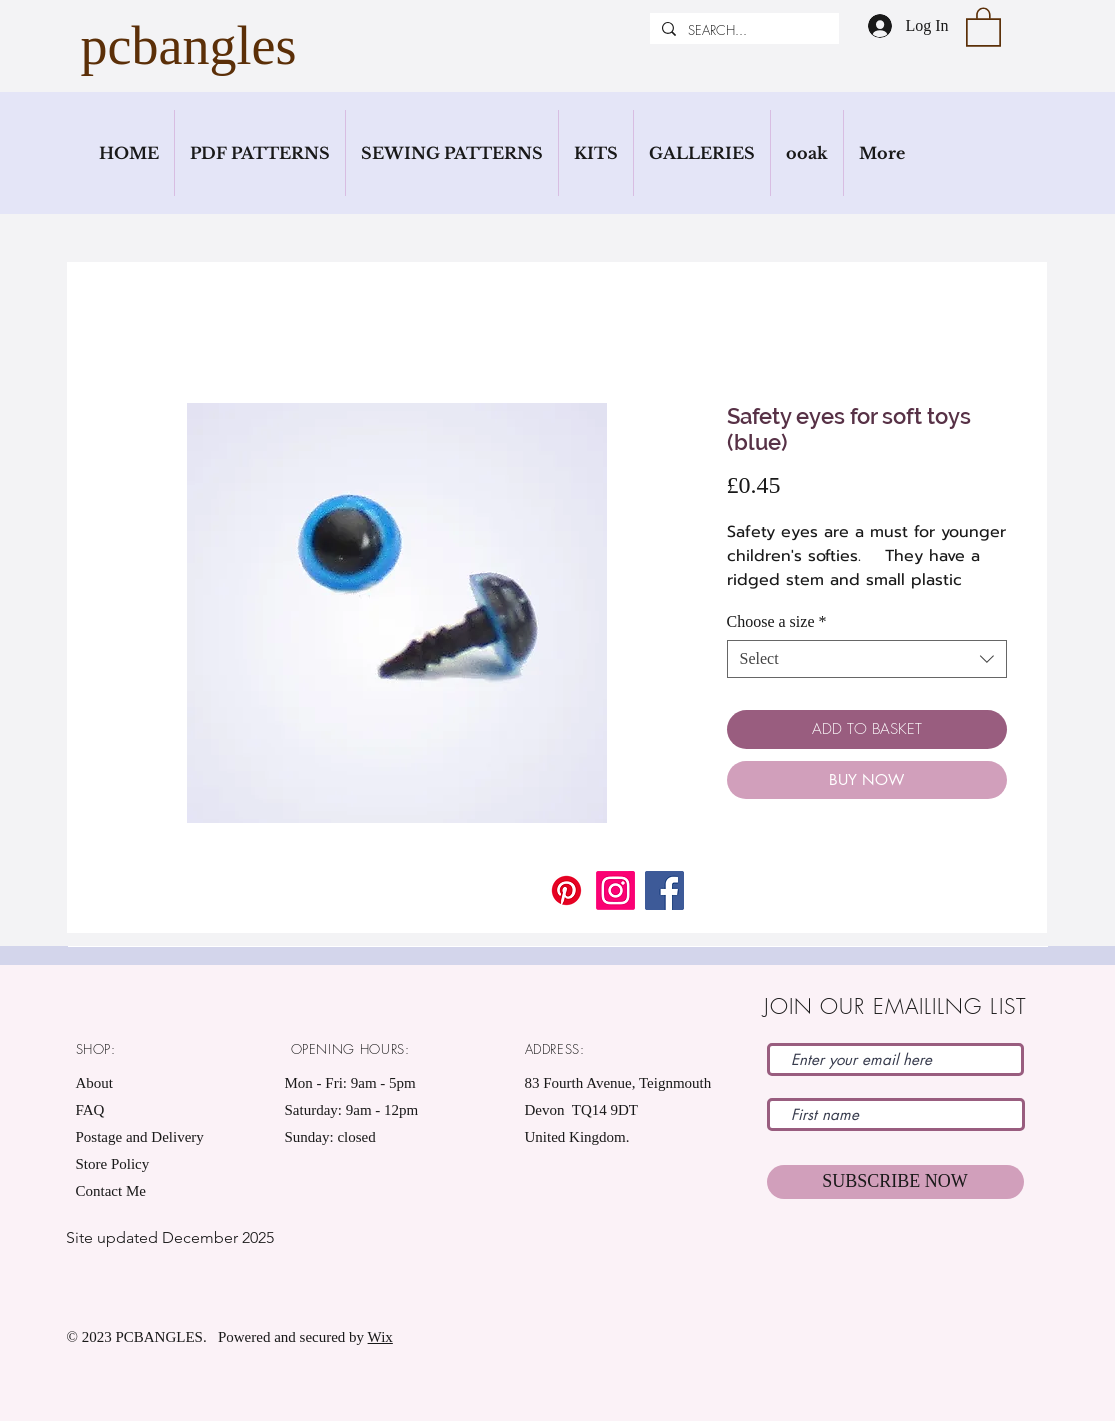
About (95, 1083)
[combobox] (867, 659)
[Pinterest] (566, 890)
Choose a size (777, 621)
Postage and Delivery (140, 1137)
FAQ (90, 1110)
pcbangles (189, 46)
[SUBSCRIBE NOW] (895, 1182)
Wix (380, 1337)
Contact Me (111, 1191)
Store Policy (113, 1164)
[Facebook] (664, 890)
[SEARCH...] (742, 30)
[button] (983, 26)
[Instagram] (615, 890)
